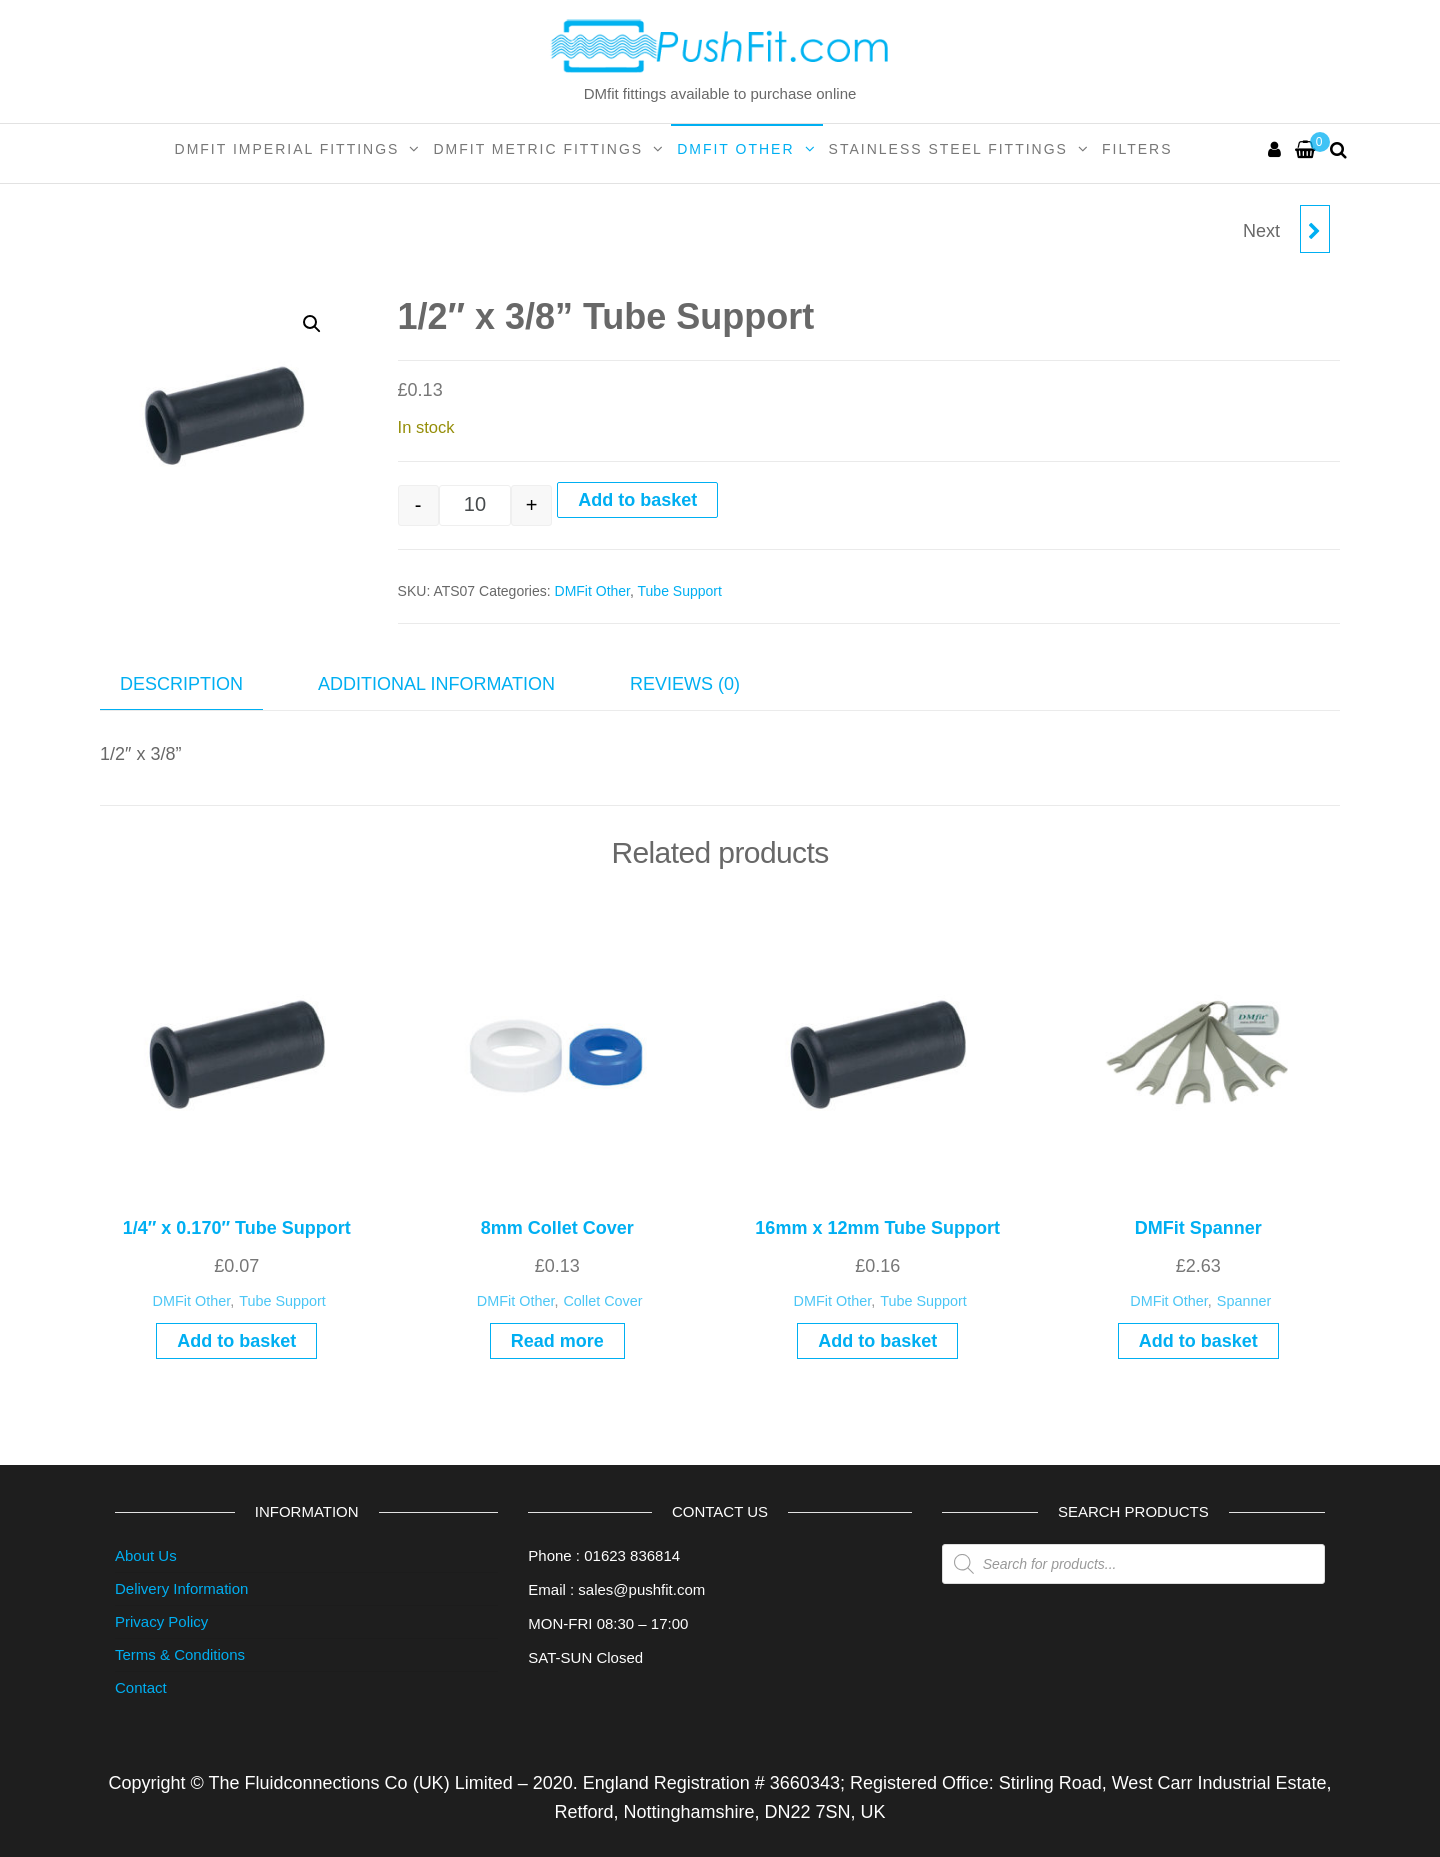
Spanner (1244, 1301)
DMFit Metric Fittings (538, 149)
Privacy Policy (161, 1621)
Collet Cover (602, 1301)
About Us (146, 1555)
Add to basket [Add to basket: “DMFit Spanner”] (1198, 1341)
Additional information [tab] (436, 684)
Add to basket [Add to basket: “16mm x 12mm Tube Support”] (877, 1341)
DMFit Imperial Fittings (287, 149)
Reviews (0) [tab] (685, 684)
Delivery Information (181, 1588)
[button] (312, 324)
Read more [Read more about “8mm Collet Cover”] (557, 1341)
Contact (141, 1687)
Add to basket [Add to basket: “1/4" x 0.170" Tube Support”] (236, 1341)
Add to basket (637, 500)
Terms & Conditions (180, 1654)
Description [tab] (181, 684)
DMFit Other (735, 149)
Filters (1137, 149)
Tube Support (680, 591)
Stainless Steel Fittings (948, 149)
